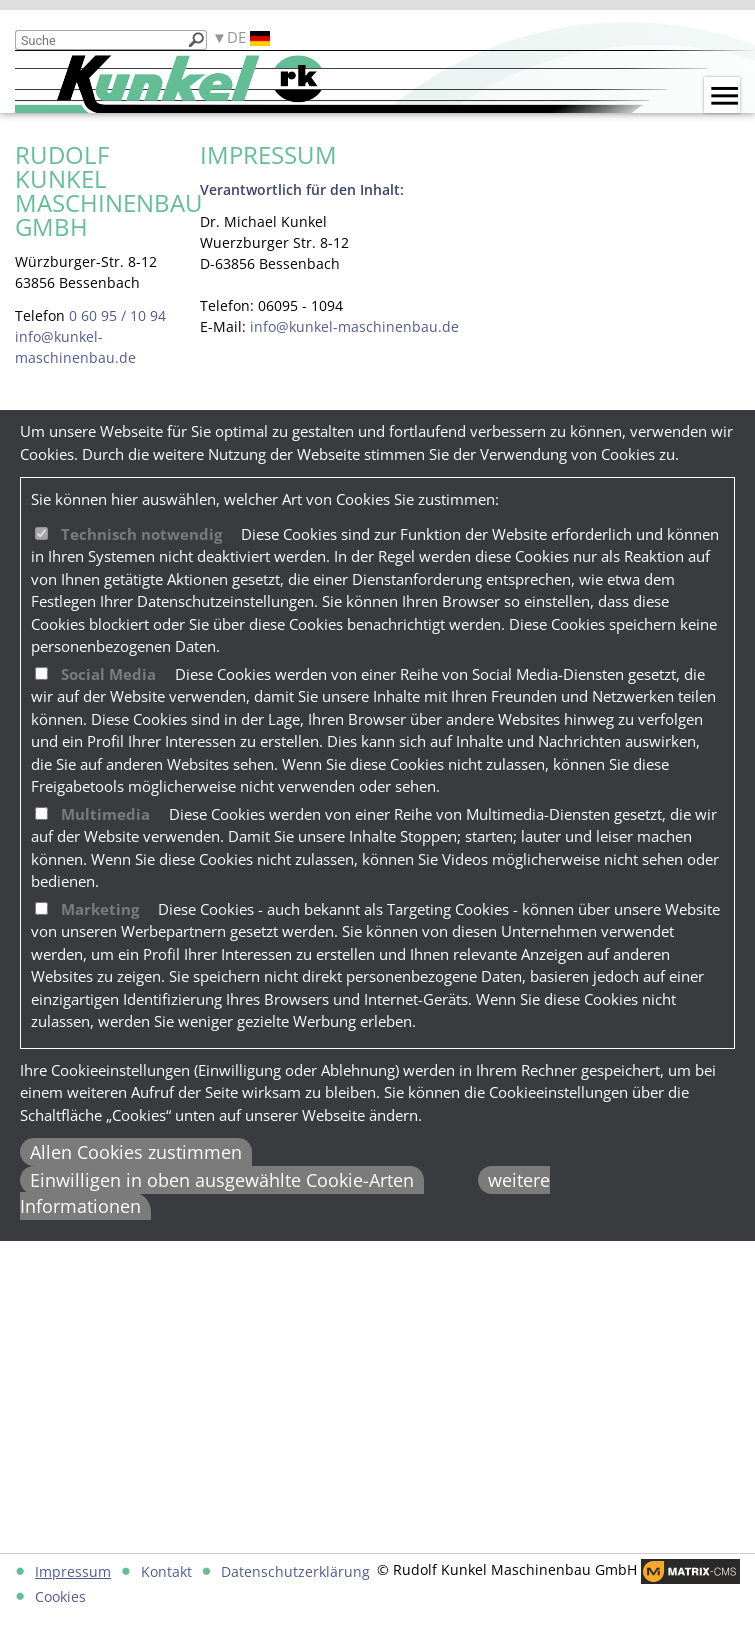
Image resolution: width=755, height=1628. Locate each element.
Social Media (108, 674)
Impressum (73, 1571)
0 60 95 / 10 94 (117, 315)
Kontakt (166, 1571)
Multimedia (105, 814)
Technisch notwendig (141, 534)
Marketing (100, 909)
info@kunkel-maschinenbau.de (354, 326)
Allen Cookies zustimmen (136, 1152)
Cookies (60, 1596)
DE (248, 37)
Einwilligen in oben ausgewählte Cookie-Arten (222, 1180)
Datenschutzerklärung (295, 1571)
